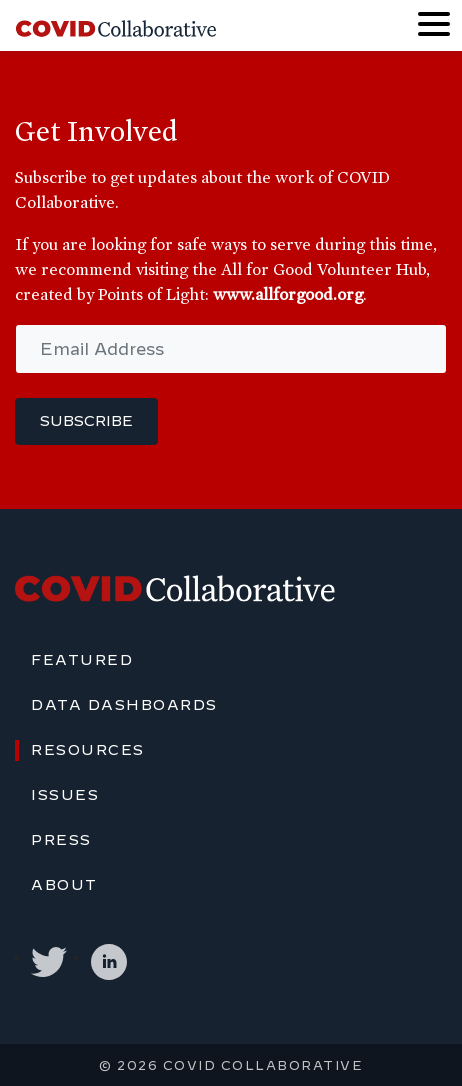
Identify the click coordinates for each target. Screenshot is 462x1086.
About (64, 885)
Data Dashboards (124, 705)
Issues (65, 795)
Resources (88, 750)
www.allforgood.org (288, 294)
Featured (82, 660)
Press (61, 840)
